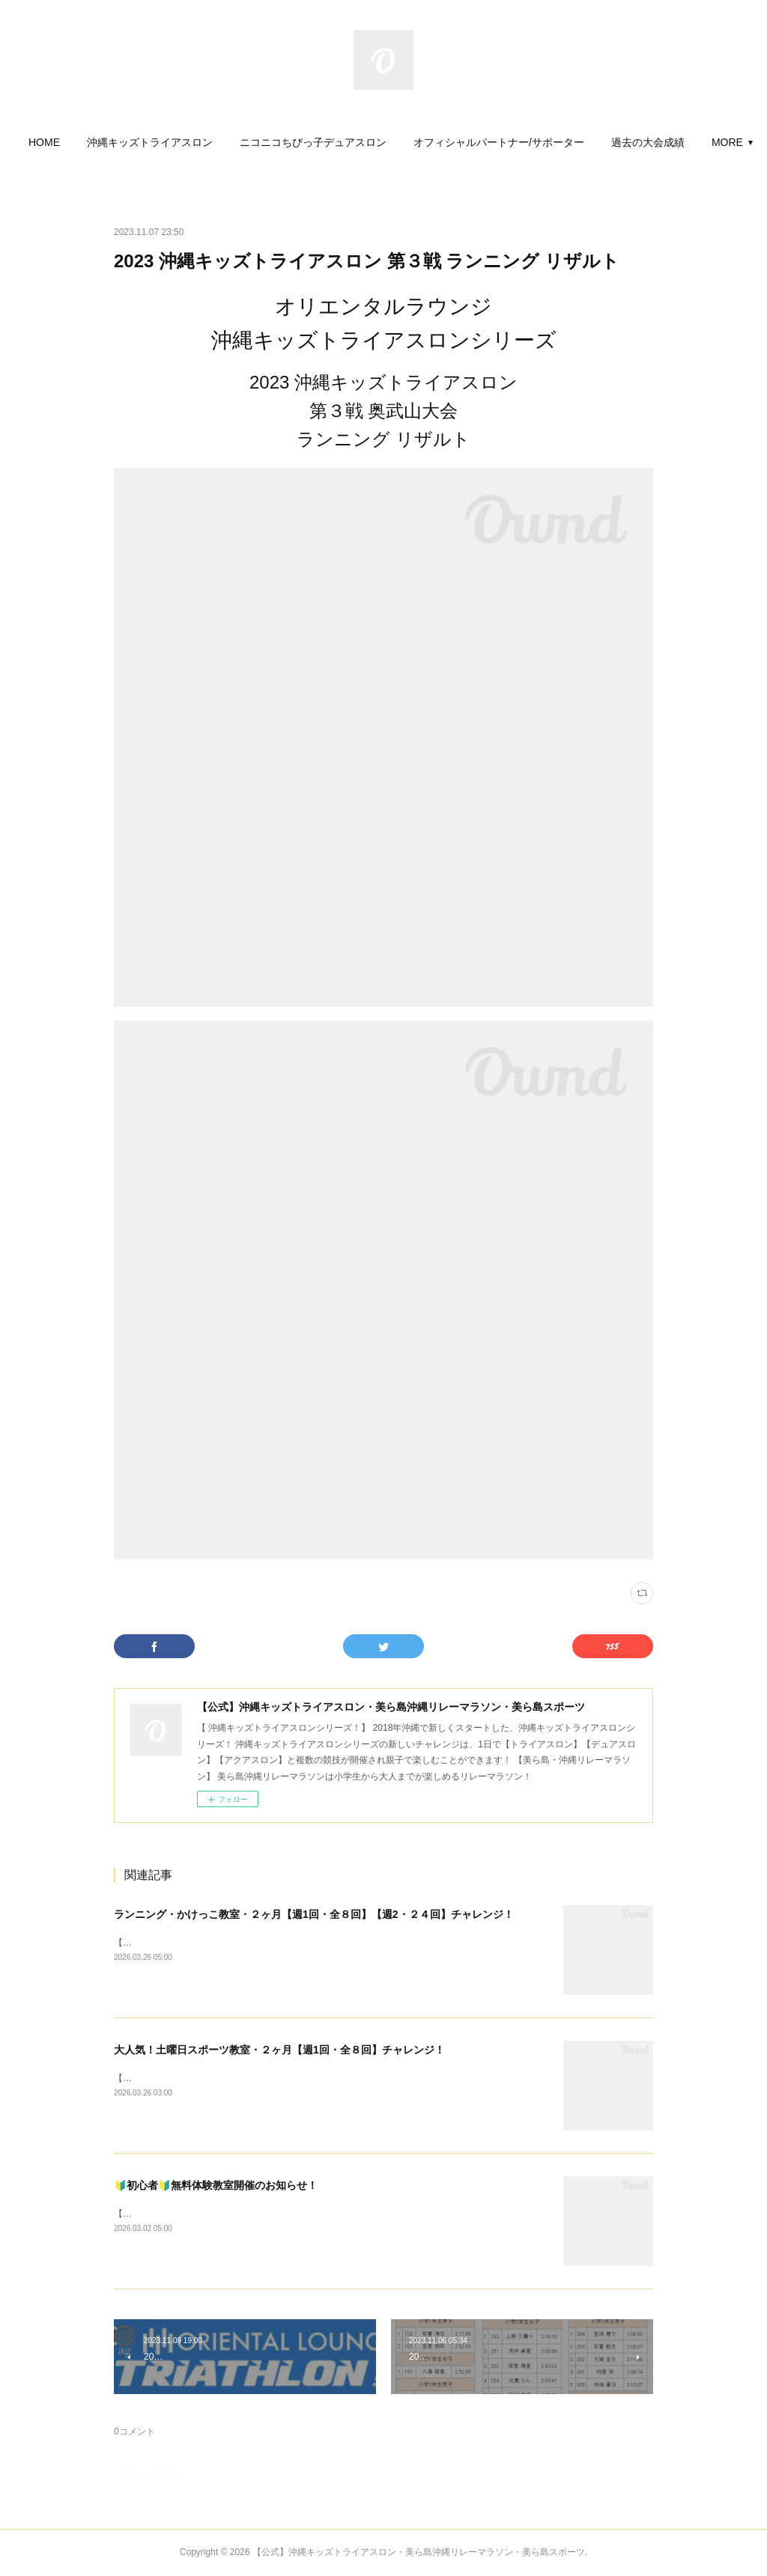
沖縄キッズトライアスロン (198, 142)
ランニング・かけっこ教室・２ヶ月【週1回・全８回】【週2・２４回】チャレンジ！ (314, 1914)
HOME (92, 142)
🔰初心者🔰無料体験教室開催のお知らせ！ (216, 2185)
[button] (92, 142)
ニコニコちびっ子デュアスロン (361, 142)
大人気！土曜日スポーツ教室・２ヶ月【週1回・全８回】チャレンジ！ (279, 2050)
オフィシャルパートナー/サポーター (546, 142)
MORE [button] (675, 142)
